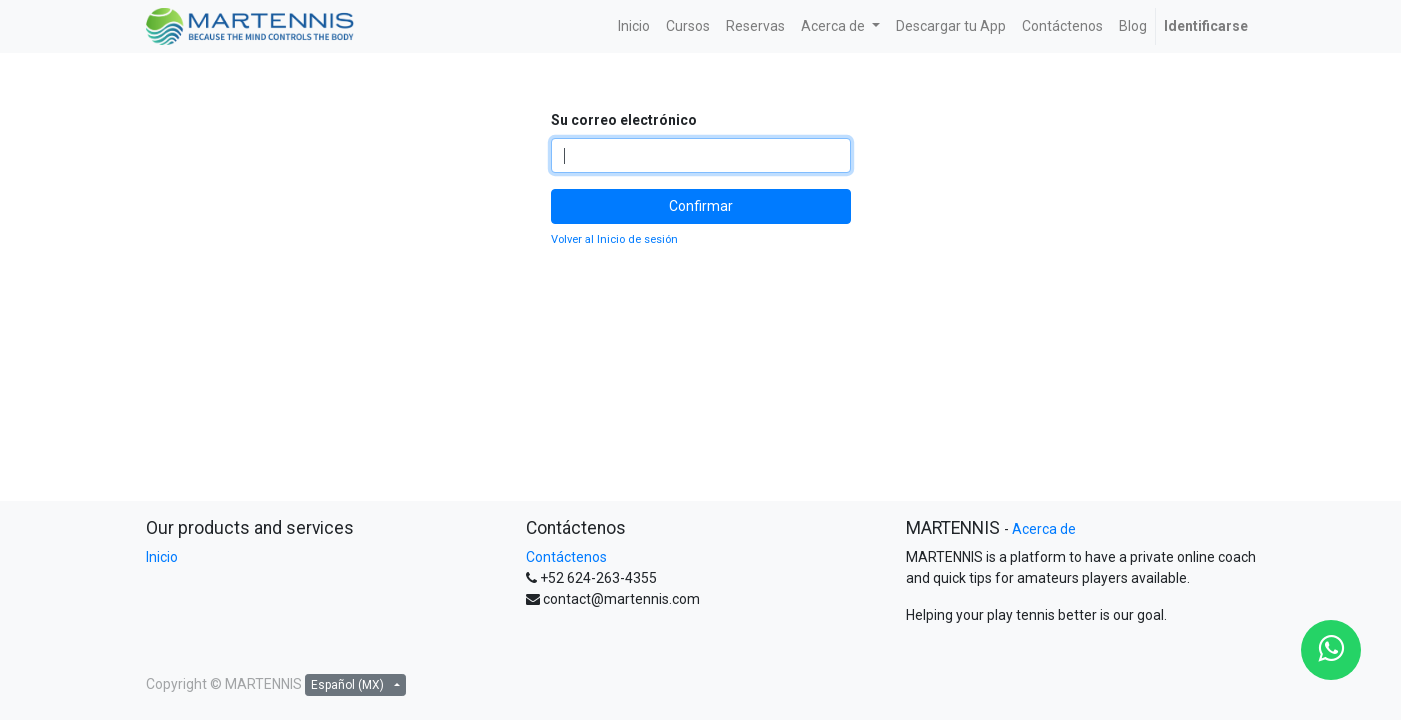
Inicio (162, 557)
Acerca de (1044, 529)
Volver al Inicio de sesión (614, 239)
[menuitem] (634, 26)
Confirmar (701, 206)
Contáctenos (566, 557)
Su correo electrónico (624, 120)
